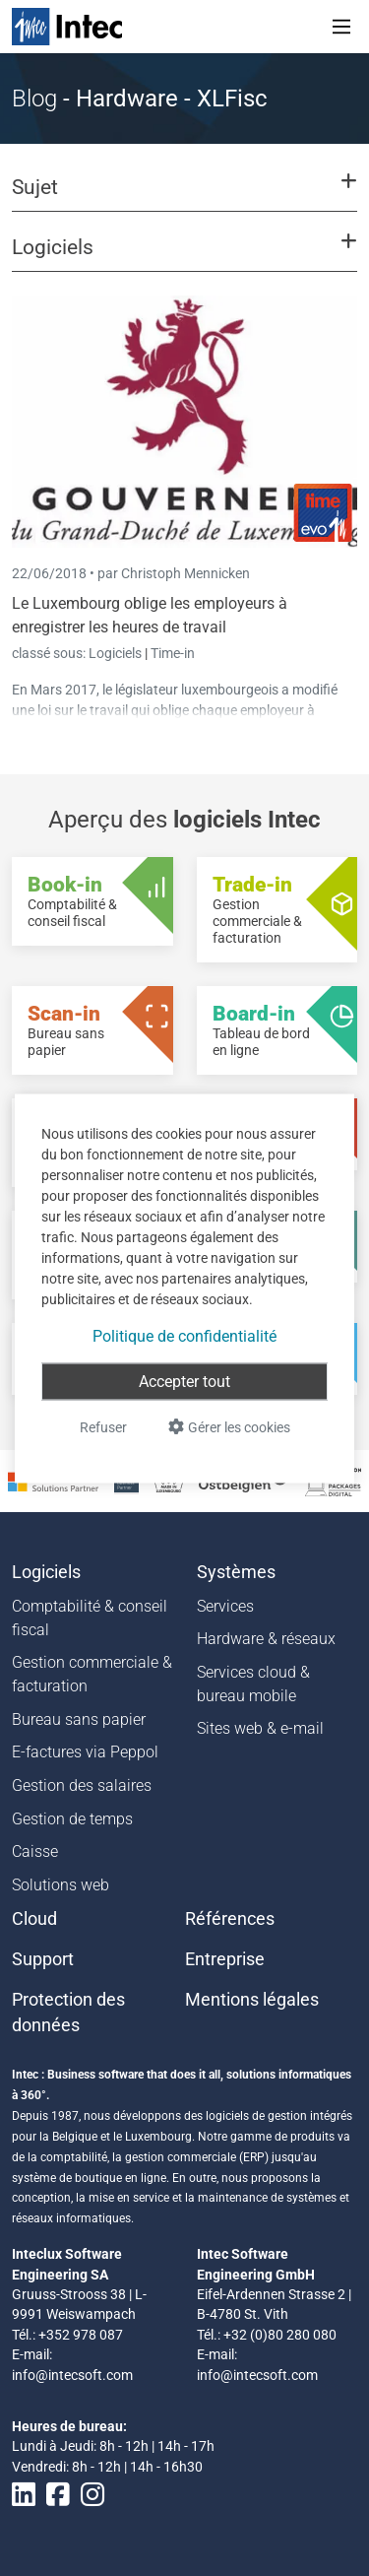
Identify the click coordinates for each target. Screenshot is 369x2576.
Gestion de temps (72, 1819)
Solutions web (60, 1885)
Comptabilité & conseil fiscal (89, 1618)
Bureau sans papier (79, 1719)
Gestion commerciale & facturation (92, 1674)
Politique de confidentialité (184, 1335)
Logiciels (117, 653)
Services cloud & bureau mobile (253, 1684)
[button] (184, 196)
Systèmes (236, 1572)
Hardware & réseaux (266, 1638)
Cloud (34, 1919)
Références (230, 1919)
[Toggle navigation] (341, 26)
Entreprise (225, 1959)
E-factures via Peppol (85, 1752)
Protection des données (68, 2012)
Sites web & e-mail (260, 1728)
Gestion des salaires (82, 1785)
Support (43, 1959)
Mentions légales (252, 2000)
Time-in (173, 653)
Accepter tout (184, 1380)
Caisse (35, 1851)
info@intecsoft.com (72, 2375)
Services (225, 1606)
